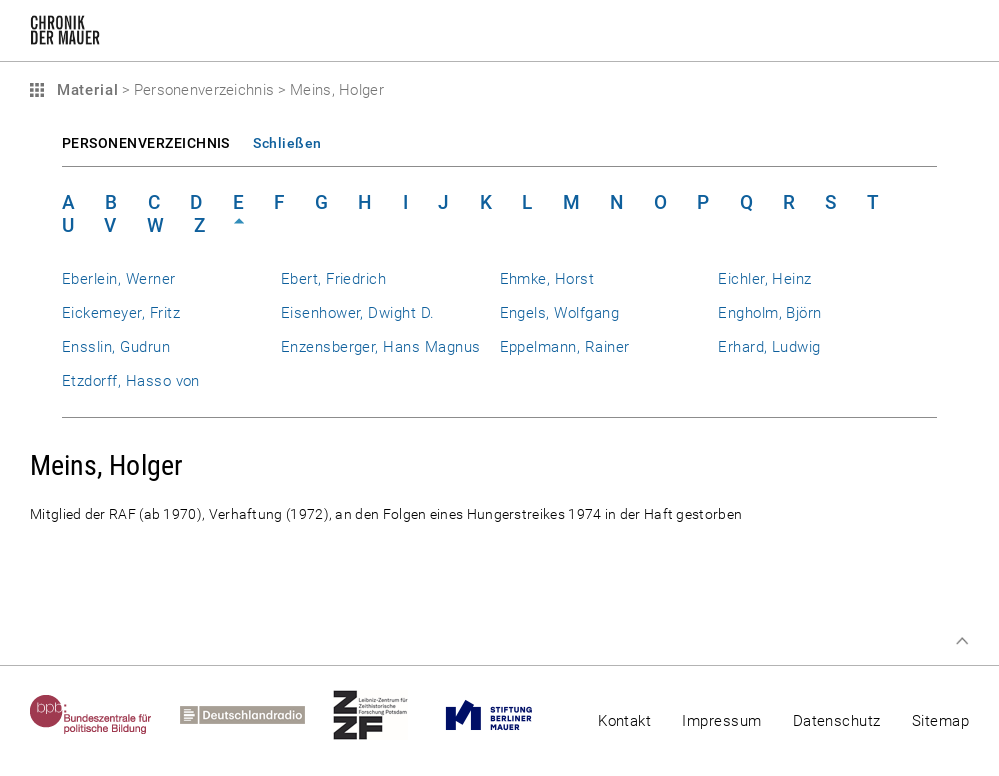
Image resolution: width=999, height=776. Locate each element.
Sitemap (940, 721)
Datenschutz (837, 721)
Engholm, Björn (770, 313)
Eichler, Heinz (765, 279)
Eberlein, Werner (119, 279)
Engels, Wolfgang (560, 313)
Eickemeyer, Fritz (121, 313)
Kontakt (624, 721)
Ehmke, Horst (547, 279)
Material (85, 90)
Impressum (721, 721)
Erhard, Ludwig (769, 347)
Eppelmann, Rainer (565, 347)
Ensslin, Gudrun (116, 347)
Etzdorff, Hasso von (131, 381)
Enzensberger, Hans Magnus (381, 347)
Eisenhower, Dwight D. (358, 313)
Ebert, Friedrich (334, 279)
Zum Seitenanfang (962, 641)
